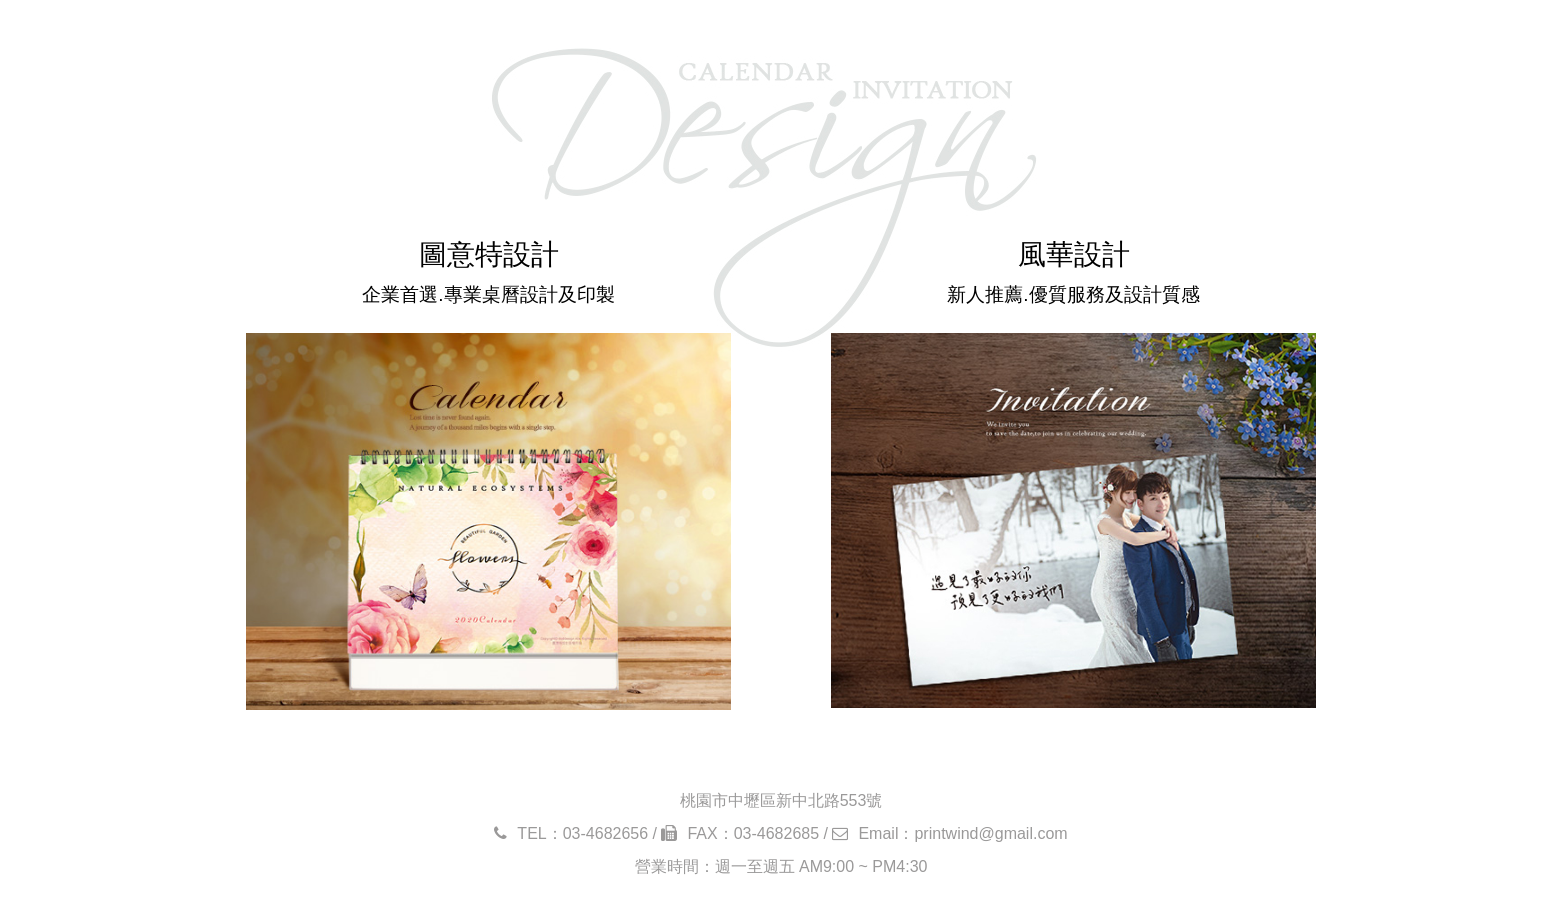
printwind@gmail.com (990, 833)
